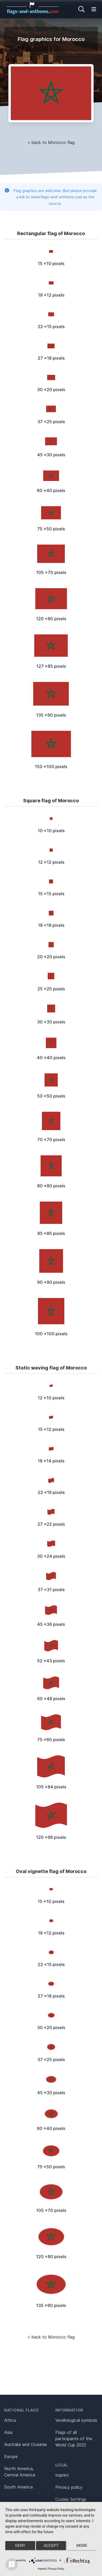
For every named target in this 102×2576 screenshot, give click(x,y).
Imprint (62, 2475)
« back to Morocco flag (51, 142)
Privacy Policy (56, 2568)
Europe (11, 2456)
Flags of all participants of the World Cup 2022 (73, 2439)
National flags (21, 2410)
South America (18, 2487)
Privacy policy (68, 2487)
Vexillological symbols (76, 2420)
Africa (10, 2420)
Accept (50, 2545)
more (81, 2545)
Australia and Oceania (25, 2444)
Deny (20, 2545)
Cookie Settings (70, 2499)
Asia (8, 2432)
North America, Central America (19, 2471)
